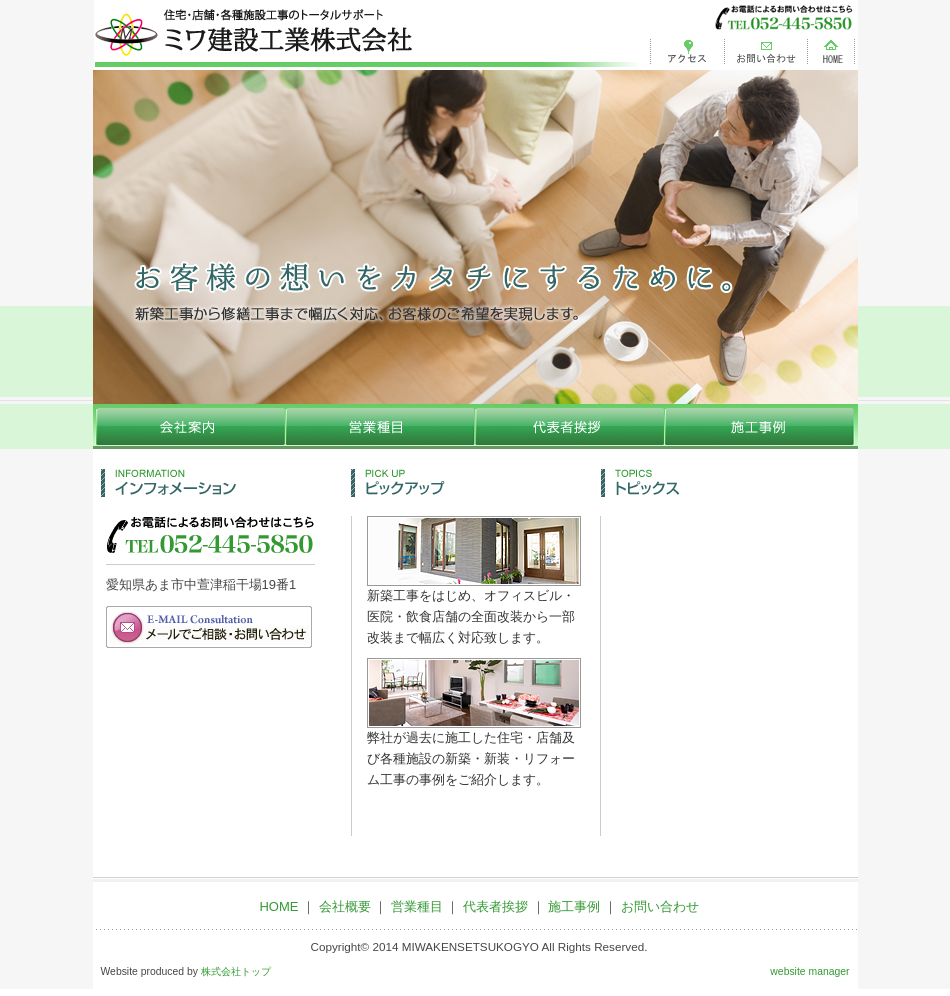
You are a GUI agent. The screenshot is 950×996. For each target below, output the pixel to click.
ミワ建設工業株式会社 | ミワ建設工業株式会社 (365, 35)
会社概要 (190, 426)
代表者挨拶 (573, 426)
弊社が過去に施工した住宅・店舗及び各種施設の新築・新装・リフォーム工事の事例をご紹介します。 (474, 751)
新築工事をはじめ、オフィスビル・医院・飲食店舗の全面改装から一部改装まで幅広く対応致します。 (474, 609)
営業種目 (383, 426)
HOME (832, 49)
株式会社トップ (236, 971)
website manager (809, 971)
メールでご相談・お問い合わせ (210, 627)
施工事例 (763, 426)
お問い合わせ (766, 49)
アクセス (683, 49)
